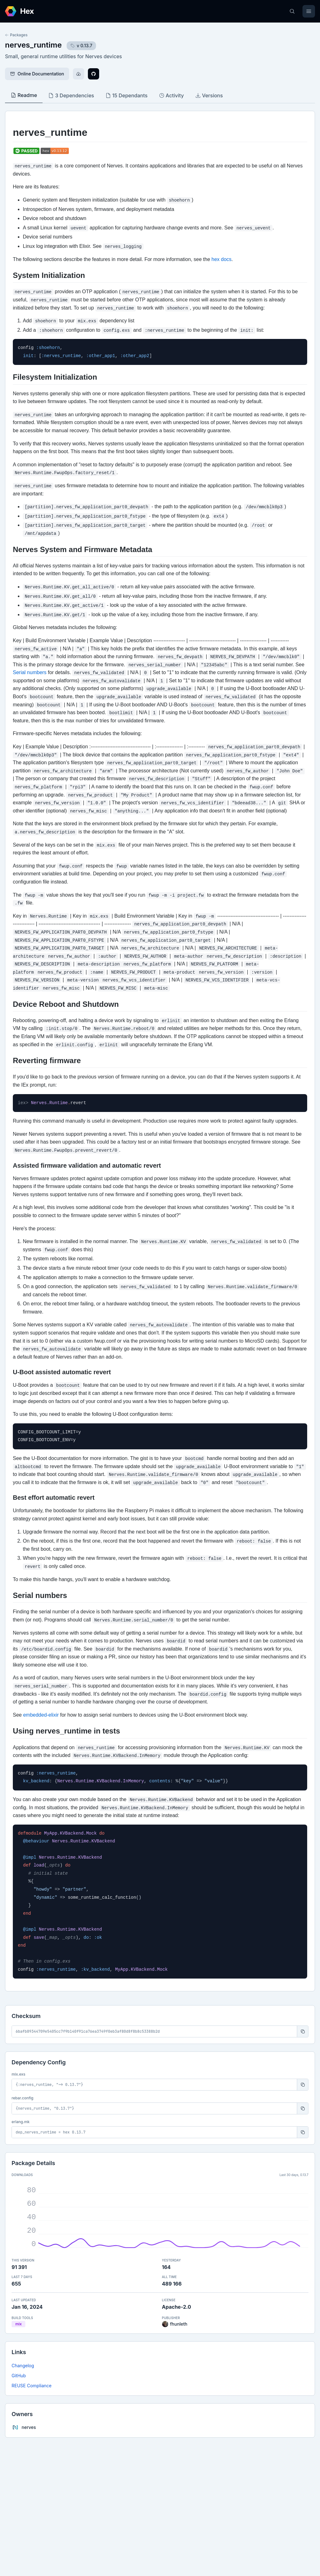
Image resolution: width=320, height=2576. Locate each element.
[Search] (292, 11)
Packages (16, 35)
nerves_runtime (33, 44)
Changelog (23, 2365)
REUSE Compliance (32, 2385)
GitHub (19, 2375)
